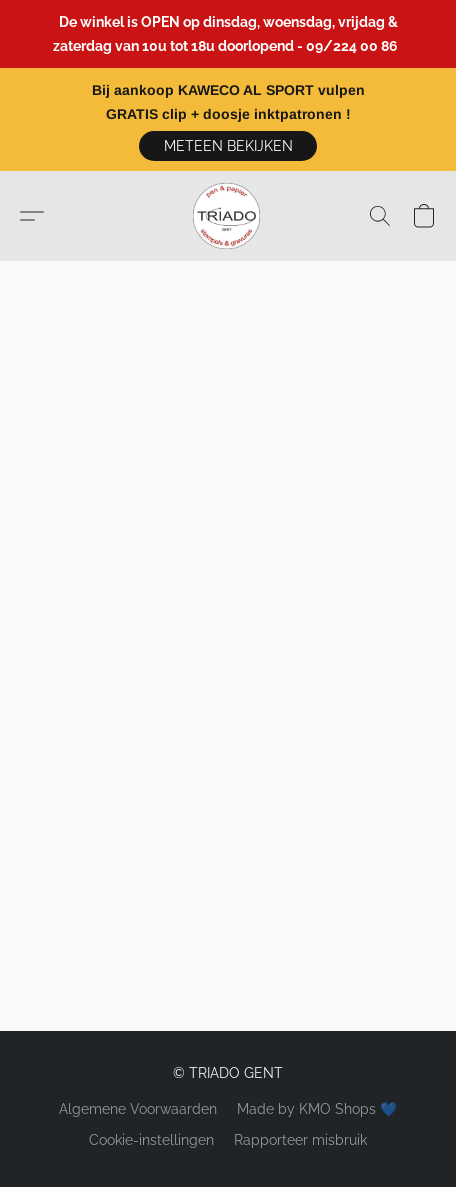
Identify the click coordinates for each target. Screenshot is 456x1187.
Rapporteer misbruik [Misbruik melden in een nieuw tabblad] (300, 1140)
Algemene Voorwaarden (138, 1109)
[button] (228, 146)
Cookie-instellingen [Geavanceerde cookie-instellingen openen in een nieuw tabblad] (151, 1140)
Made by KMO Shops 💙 (317, 1109)
